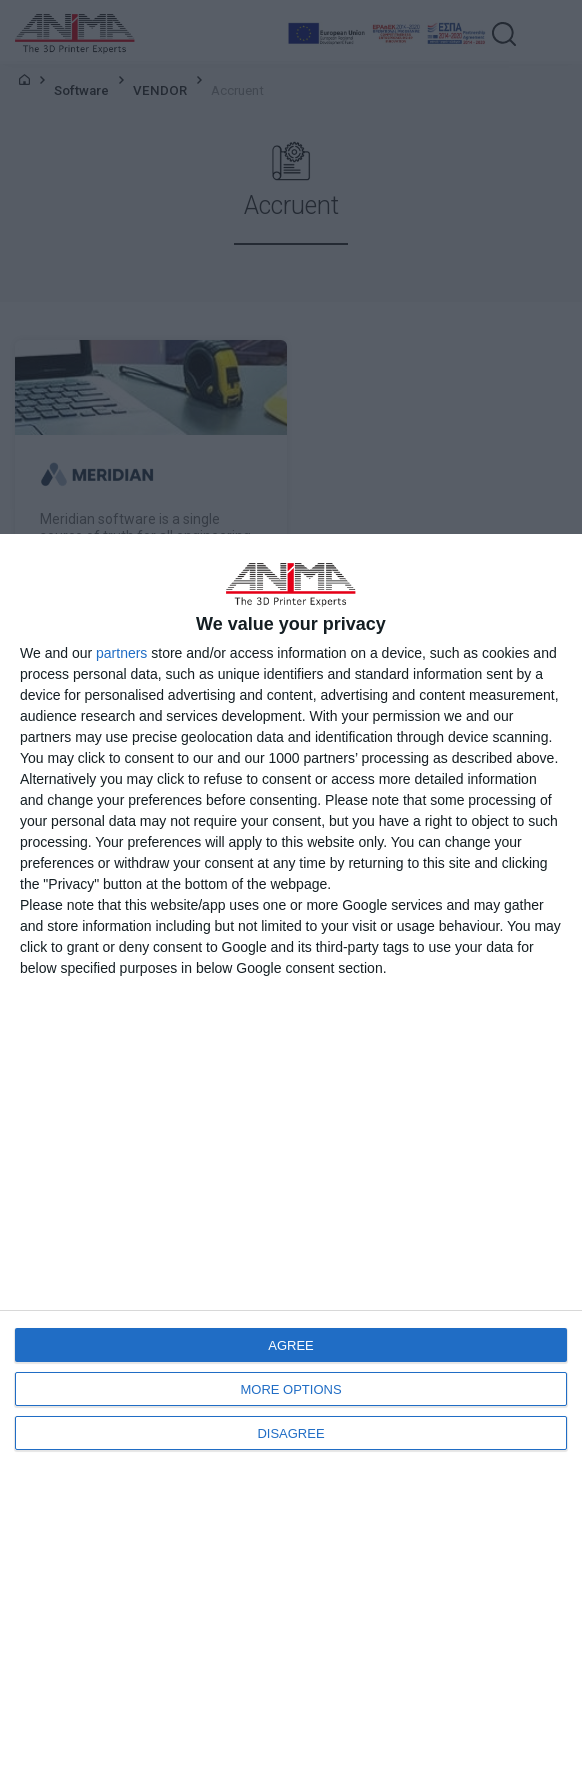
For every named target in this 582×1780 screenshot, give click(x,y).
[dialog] (291, 1157)
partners (121, 653)
